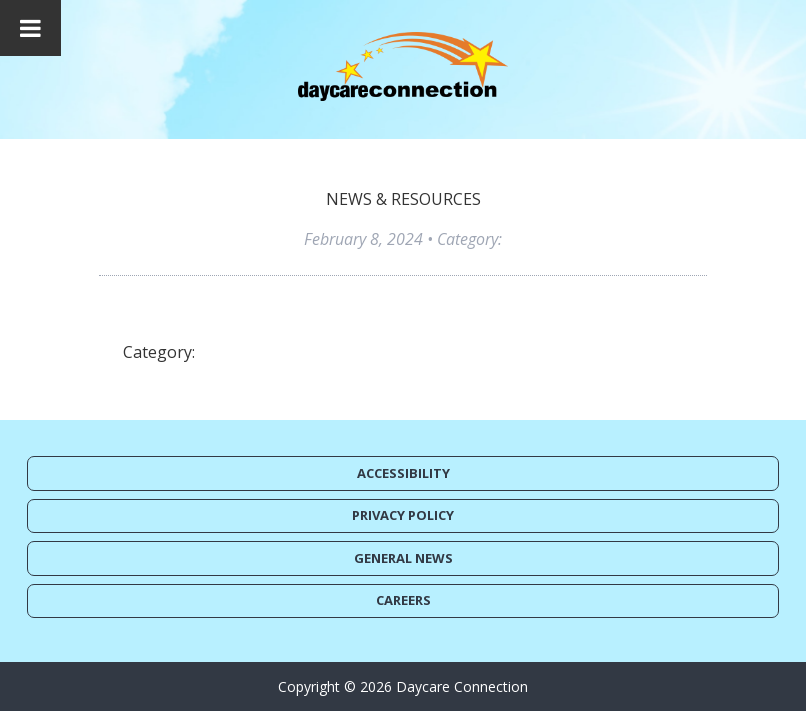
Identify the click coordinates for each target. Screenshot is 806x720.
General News (403, 558)
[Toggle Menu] (30, 28)
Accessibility (403, 473)
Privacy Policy (403, 515)
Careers (403, 600)
